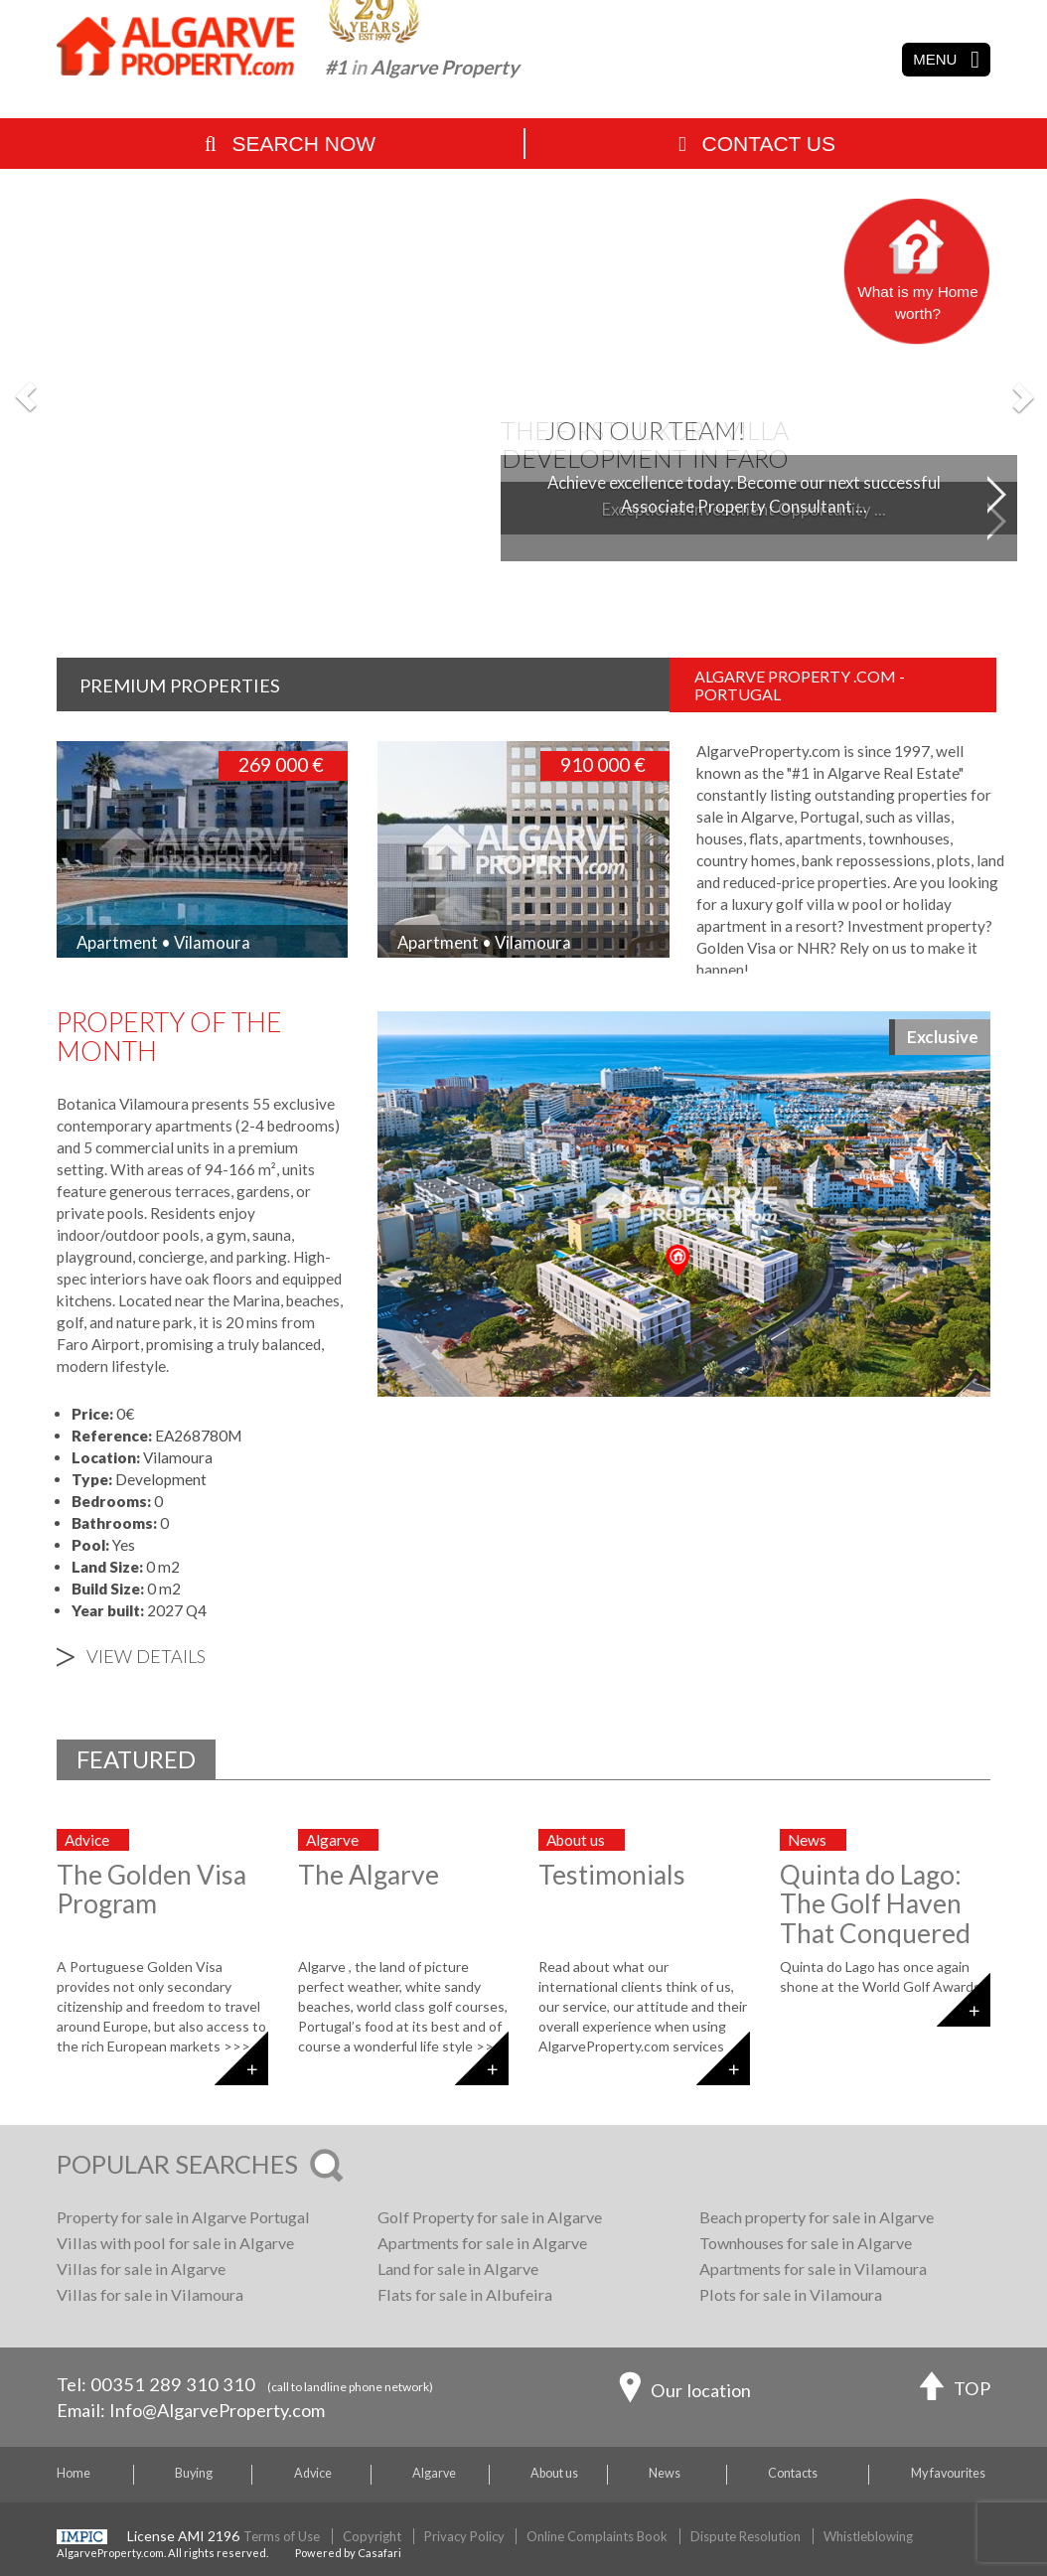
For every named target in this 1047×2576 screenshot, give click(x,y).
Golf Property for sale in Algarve (489, 2216)
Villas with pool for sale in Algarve (175, 2242)
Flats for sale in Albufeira (464, 2294)
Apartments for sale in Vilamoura (813, 2268)
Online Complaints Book (597, 2536)
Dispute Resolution (745, 2536)
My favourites (948, 2473)
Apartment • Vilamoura (163, 942)
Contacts (793, 2473)
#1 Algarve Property (422, 67)
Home (73, 2473)
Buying (194, 2473)
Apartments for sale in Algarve (482, 2242)
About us (554, 2473)
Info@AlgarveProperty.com (217, 2410)
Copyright (372, 2536)
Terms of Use (281, 2536)
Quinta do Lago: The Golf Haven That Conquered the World (875, 1918)
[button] (26, 396)
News (664, 2473)
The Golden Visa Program (151, 1889)
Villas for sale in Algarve (141, 2268)
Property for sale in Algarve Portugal (183, 2216)
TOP (955, 2390)
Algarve (434, 2473)
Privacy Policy (464, 2536)
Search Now (290, 143)
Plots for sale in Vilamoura (790, 2294)
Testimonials (611, 1875)
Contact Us (756, 143)
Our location (685, 2392)
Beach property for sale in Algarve (816, 2216)
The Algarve (368, 1875)
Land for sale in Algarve (457, 2268)
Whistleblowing (868, 2536)
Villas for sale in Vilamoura (150, 2294)
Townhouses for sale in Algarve (805, 2242)
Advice (313, 2473)
